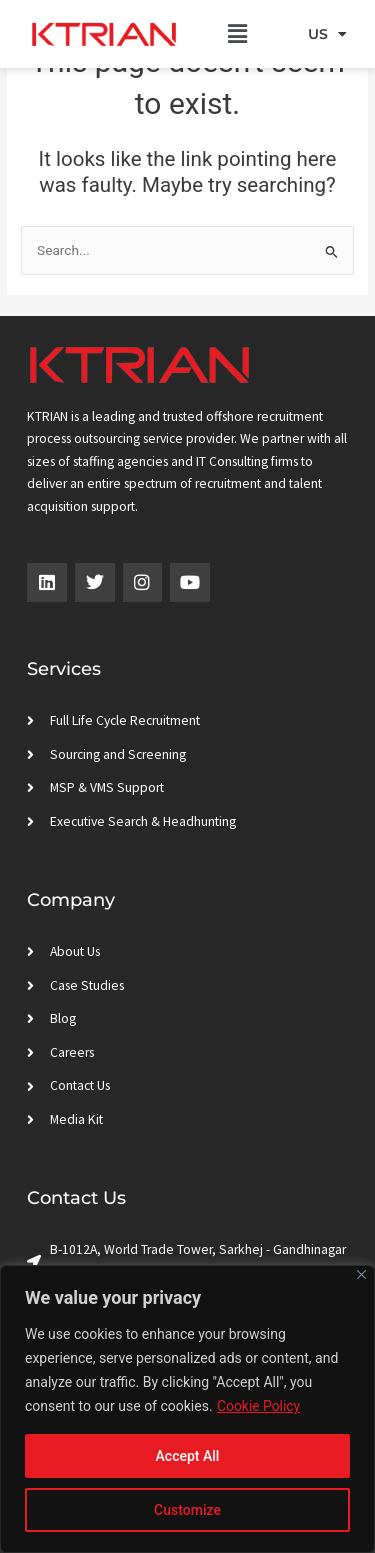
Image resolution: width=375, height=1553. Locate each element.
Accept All (188, 1456)
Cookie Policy (259, 1406)
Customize (187, 1510)
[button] (238, 34)
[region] (187, 1409)
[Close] (361, 1274)
